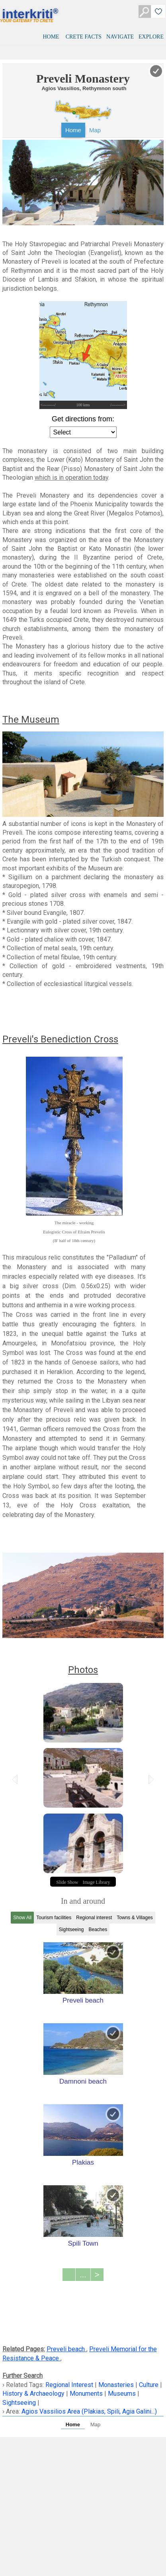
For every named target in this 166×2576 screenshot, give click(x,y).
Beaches (98, 1929)
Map (95, 130)
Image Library (96, 1882)
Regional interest (94, 1917)
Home (73, 130)
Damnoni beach (83, 2081)
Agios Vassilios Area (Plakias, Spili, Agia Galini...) (89, 2411)
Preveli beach (83, 2000)
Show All (22, 1917)
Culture (148, 2385)
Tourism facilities (53, 1917)
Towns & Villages (135, 1917)
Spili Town (83, 2243)
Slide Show (67, 1882)
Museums (121, 2393)
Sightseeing (71, 1929)
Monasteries (116, 2385)
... (83, 2274)
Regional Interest (70, 2385)
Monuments (86, 2393)
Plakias (83, 2162)
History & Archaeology (34, 2393)
